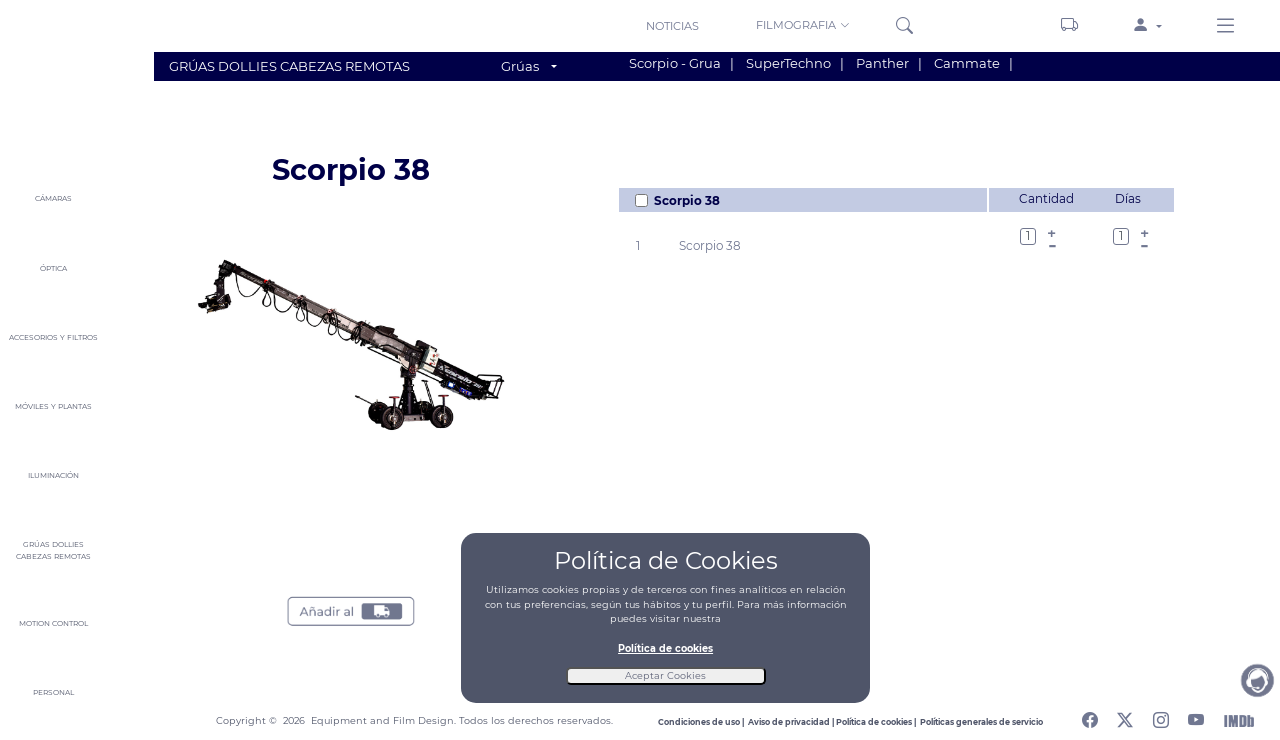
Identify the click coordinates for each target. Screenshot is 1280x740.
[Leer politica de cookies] (878, 721)
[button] (804, 25)
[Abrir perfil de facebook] (1090, 717)
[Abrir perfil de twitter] (1125, 717)
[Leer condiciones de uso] (703, 721)
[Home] (53, 70)
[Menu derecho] (1225, 27)
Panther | (889, 63)
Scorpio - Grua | (681, 63)
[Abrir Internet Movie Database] (1239, 720)
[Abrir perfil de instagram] (1161, 717)
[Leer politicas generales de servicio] (981, 721)
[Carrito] (1069, 26)
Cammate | (973, 63)
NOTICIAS (672, 26)
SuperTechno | (795, 63)
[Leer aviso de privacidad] (792, 721)
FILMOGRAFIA (803, 25)
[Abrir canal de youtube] (1196, 717)
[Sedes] (991, 25)
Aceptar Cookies (665, 675)
